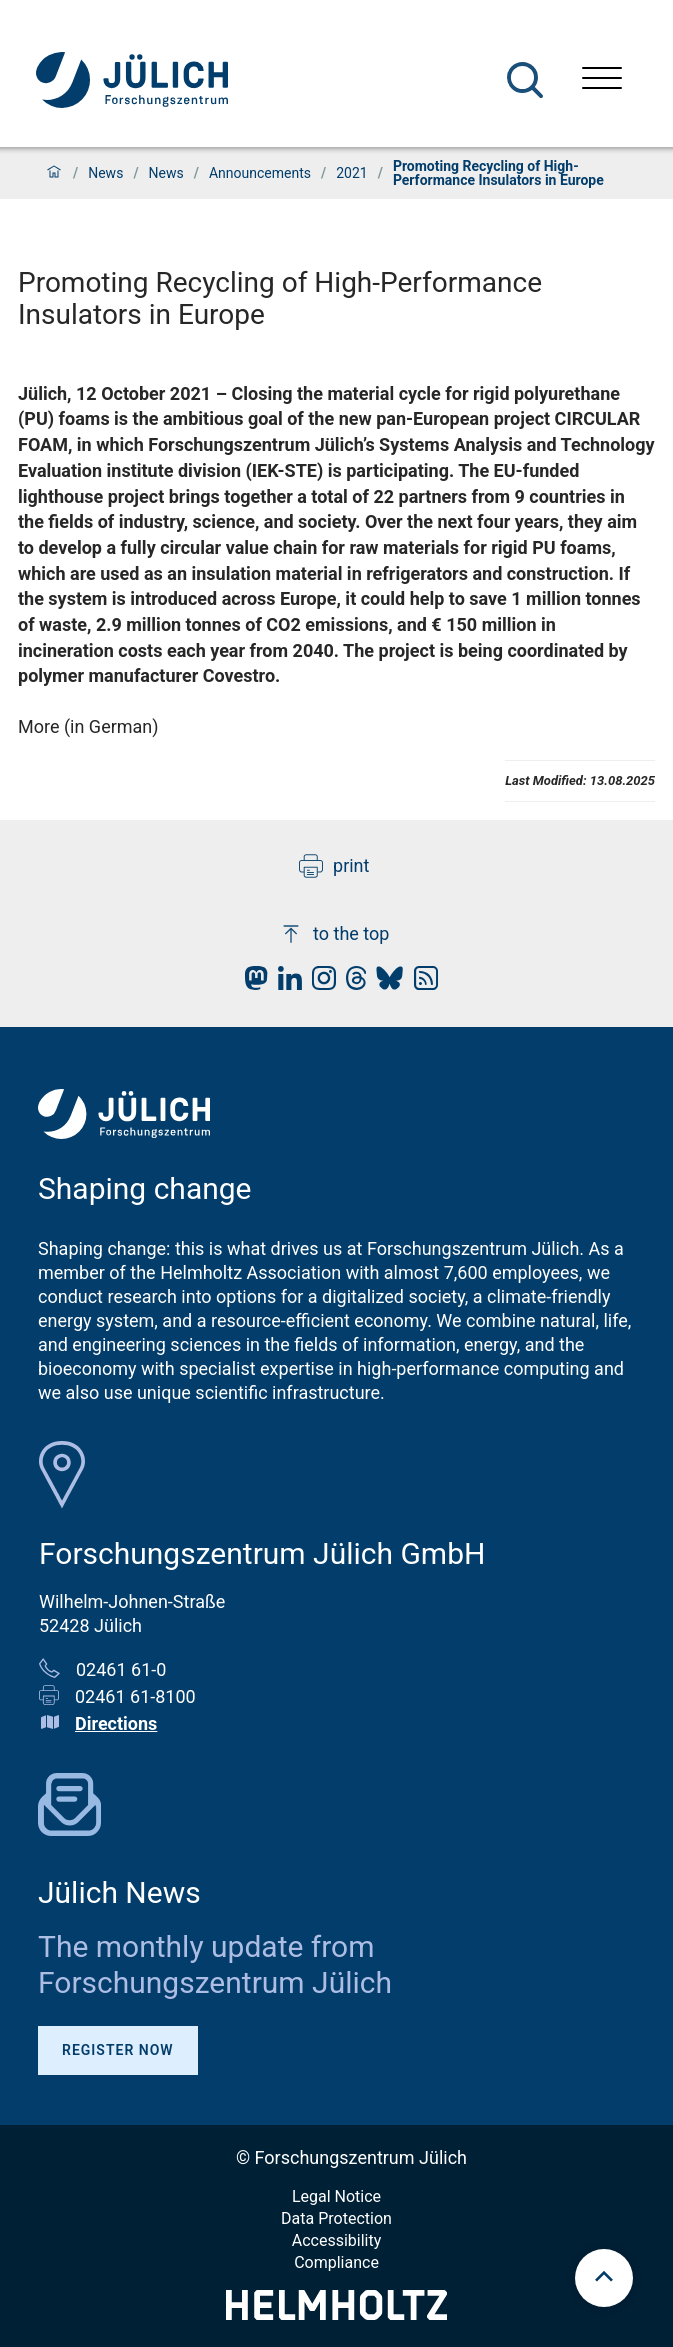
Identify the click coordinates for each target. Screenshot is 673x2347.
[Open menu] (602, 80)
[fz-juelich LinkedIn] (285, 983)
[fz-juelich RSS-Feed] (421, 983)
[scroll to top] (604, 2278)
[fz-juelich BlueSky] (384, 983)
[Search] (525, 80)
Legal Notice (336, 2196)
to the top (334, 934)
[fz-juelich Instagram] (319, 983)
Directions (116, 1723)
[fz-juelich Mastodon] (251, 983)
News (105, 173)
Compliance (336, 2262)
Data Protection (336, 2218)
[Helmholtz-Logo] (336, 2313)
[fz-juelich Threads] (351, 983)
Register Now (118, 2050)
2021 (351, 173)
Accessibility (337, 2240)
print (334, 866)
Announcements (260, 173)
